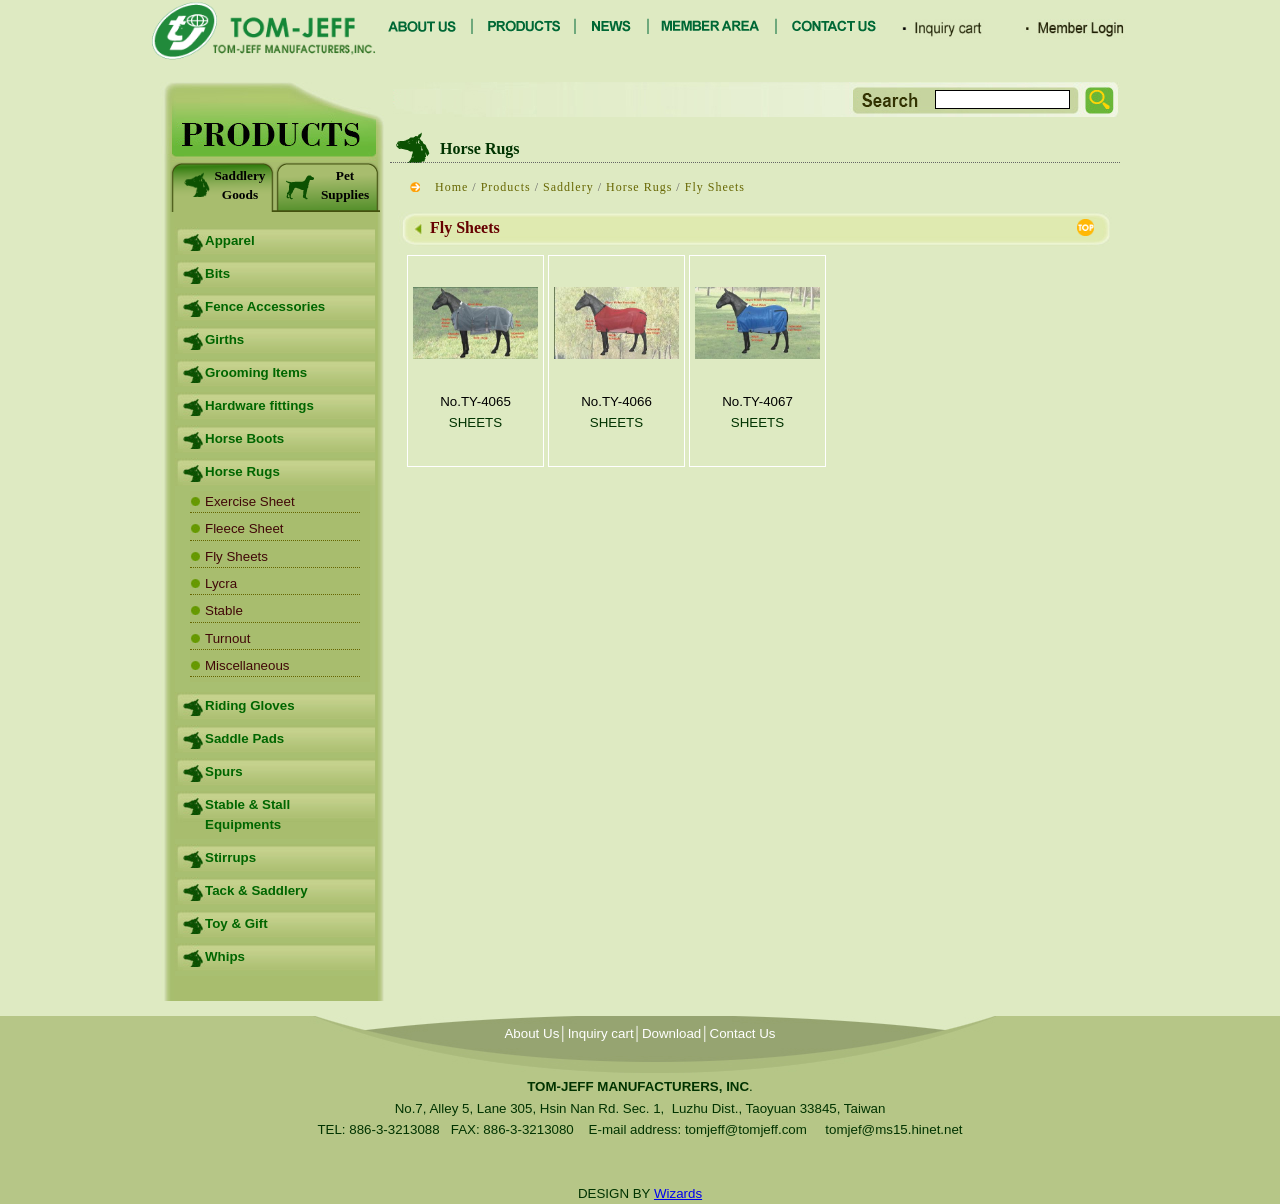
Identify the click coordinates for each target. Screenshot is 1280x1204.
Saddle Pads (244, 738)
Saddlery (568, 187)
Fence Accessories (265, 306)
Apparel (230, 240)
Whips (225, 956)
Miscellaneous (247, 665)
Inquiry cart (601, 1033)
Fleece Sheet (244, 528)
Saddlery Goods (223, 185)
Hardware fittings (259, 405)
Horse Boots (244, 438)
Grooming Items (256, 372)
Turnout (227, 638)
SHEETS (475, 422)
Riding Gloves (250, 705)
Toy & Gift (236, 923)
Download (671, 1033)
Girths (224, 339)
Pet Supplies (327, 185)
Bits (217, 273)
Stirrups (230, 857)
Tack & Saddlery (256, 890)
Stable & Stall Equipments (247, 814)
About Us (531, 1033)
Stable (224, 610)
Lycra (221, 583)
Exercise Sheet (250, 501)
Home (451, 187)
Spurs (224, 771)
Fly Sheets (236, 556)
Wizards (678, 1193)
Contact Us (743, 1033)
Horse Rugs (242, 471)
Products (506, 187)
